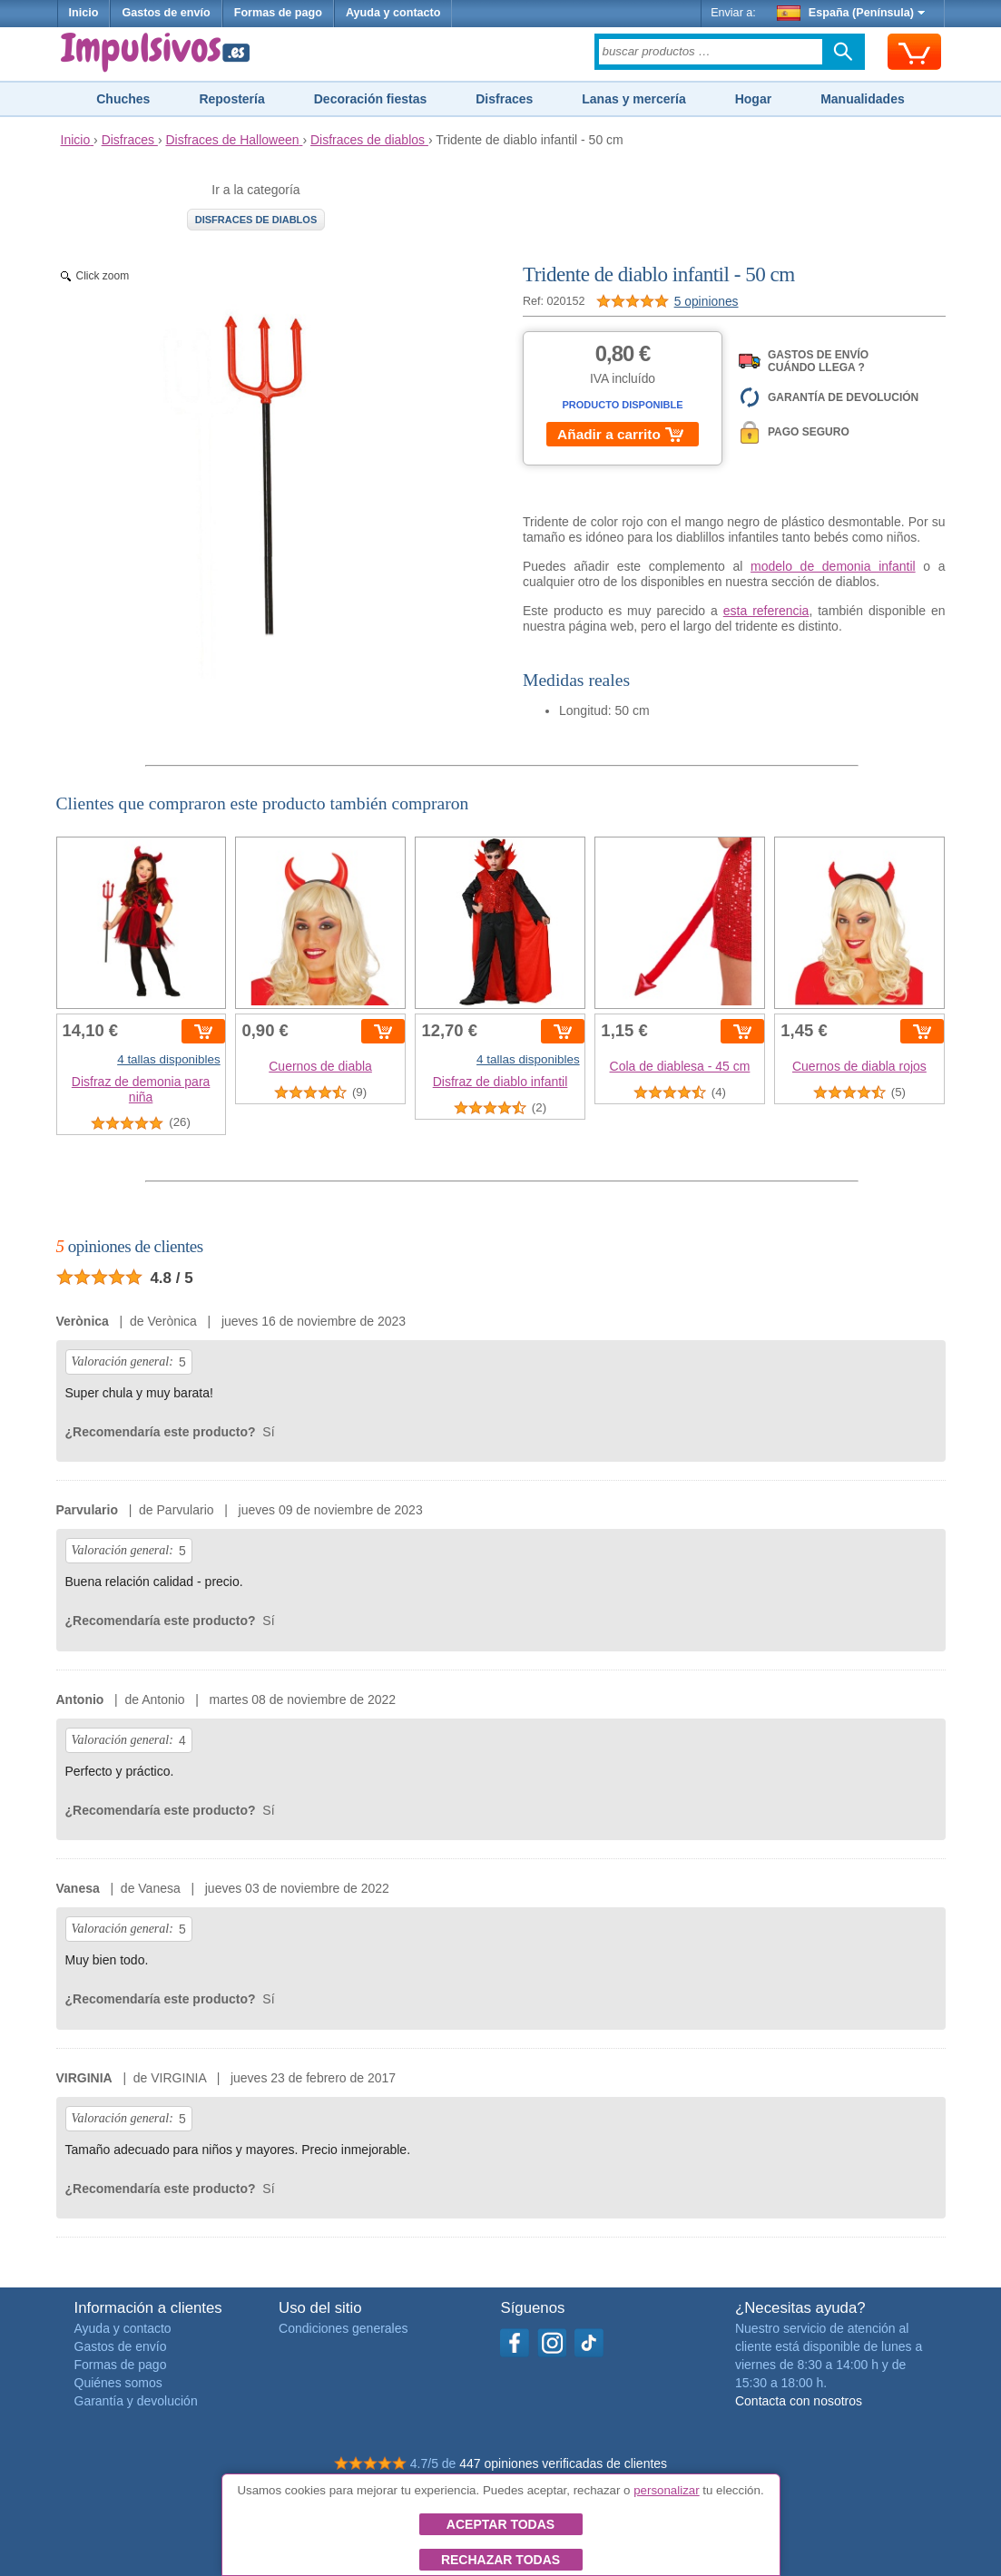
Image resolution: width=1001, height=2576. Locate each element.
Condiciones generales (343, 2328)
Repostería (231, 99)
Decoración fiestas (370, 99)
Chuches (123, 99)
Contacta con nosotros (798, 2401)
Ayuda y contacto (393, 12)
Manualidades (862, 99)
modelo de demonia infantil (833, 566)
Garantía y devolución (136, 2401)
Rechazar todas (500, 2559)
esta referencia (766, 610)
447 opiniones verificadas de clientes (563, 2463)
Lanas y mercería (633, 99)
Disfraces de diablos (256, 219)
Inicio (84, 12)
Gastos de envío (166, 12)
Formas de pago (278, 12)
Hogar (753, 99)
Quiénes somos (118, 2382)
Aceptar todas (500, 2524)
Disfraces (504, 99)
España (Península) (851, 12)
